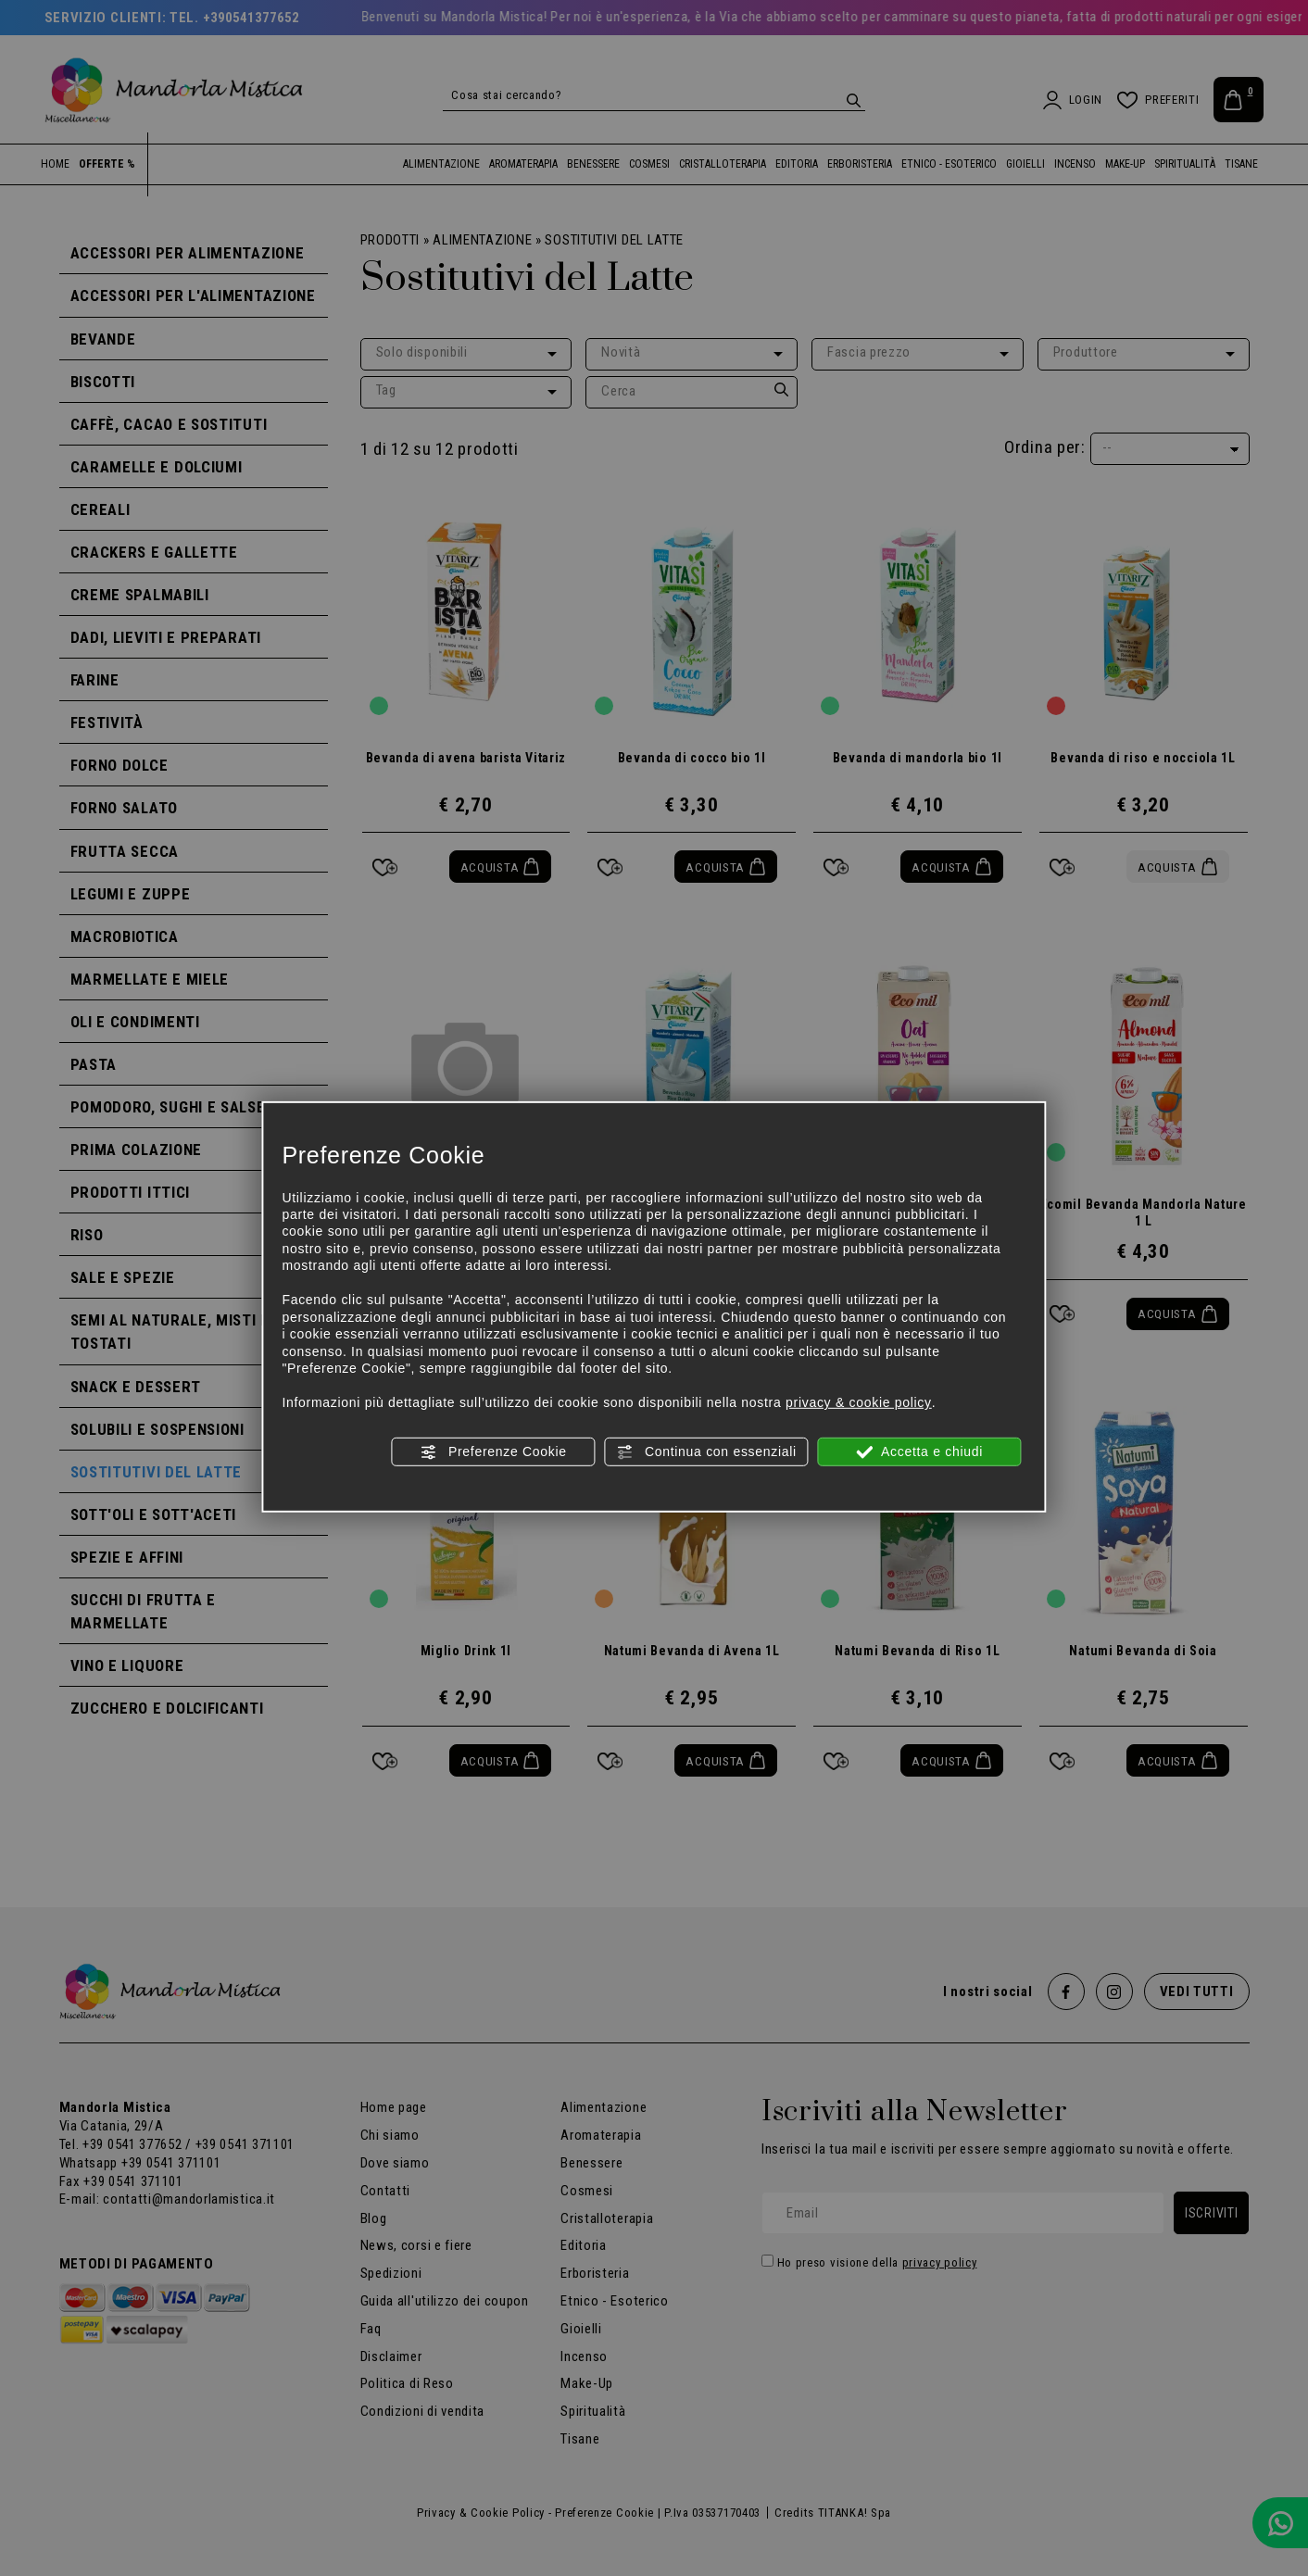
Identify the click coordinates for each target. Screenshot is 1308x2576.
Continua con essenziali (706, 1451)
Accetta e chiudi (919, 1451)
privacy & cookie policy (859, 1402)
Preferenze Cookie (493, 1451)
